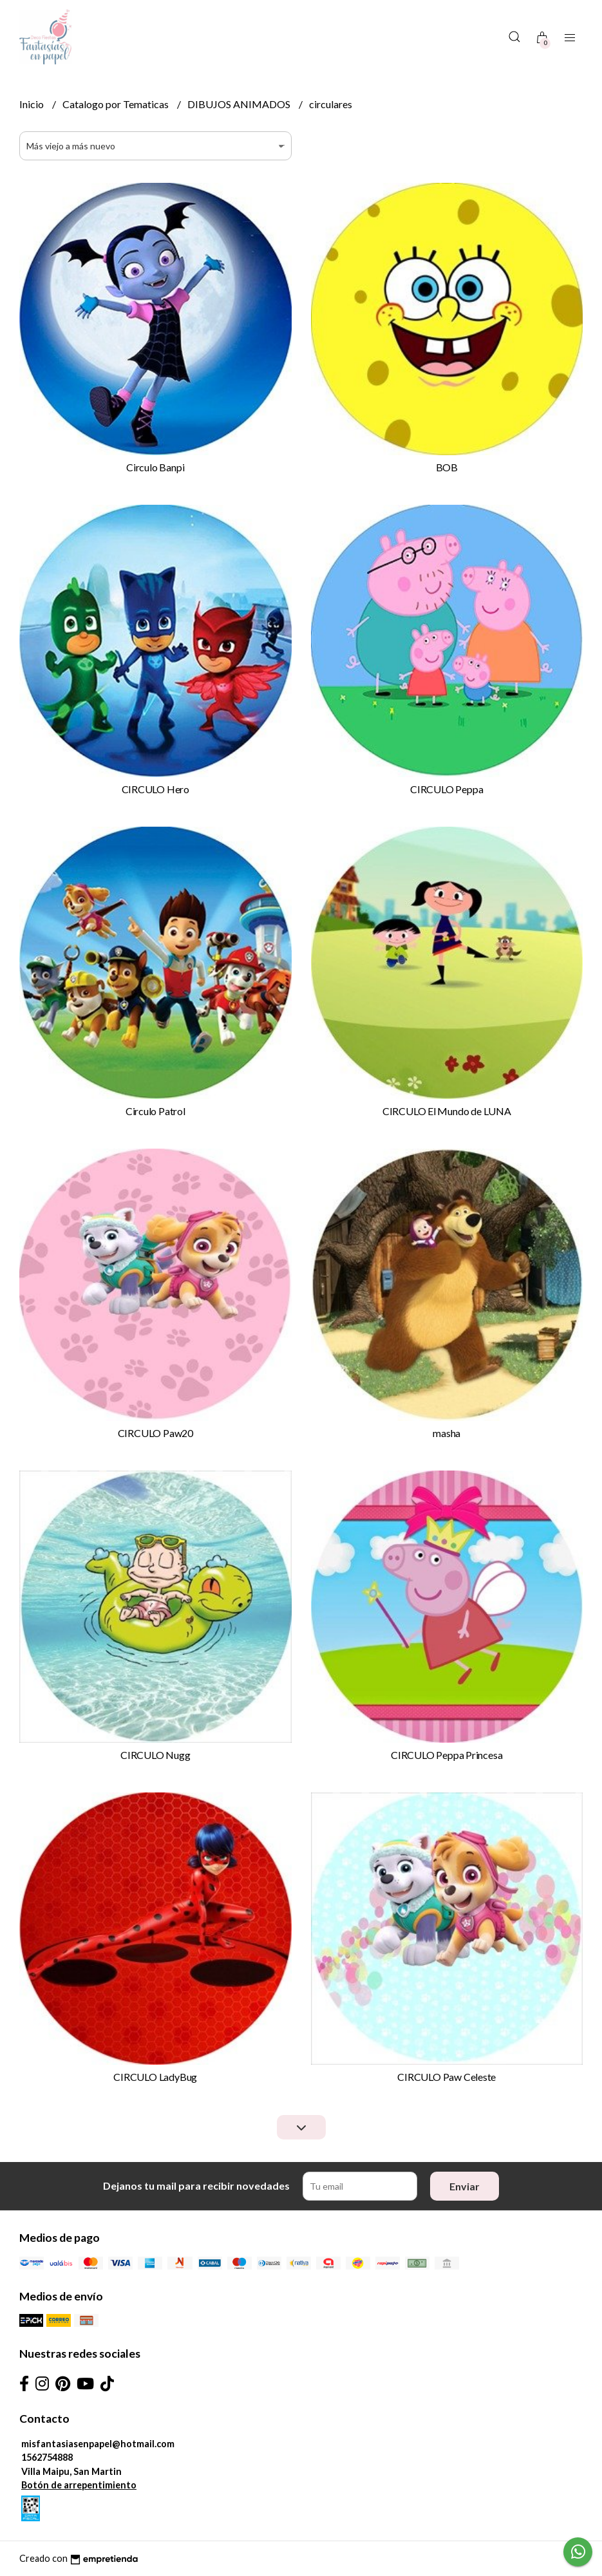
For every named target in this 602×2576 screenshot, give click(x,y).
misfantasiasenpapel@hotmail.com (97, 2443)
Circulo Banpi (155, 467)
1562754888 (47, 2457)
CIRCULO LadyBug (155, 2077)
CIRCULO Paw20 (155, 1433)
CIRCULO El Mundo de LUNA (446, 1111)
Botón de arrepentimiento (78, 2484)
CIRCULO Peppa (446, 789)
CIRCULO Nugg (155, 1755)
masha (446, 1433)
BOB (447, 467)
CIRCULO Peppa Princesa (446, 1755)
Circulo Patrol (155, 1111)
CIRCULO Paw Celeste (446, 2077)
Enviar (464, 2186)
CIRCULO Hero (155, 789)
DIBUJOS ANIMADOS (239, 104)
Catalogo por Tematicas (116, 104)
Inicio (32, 104)
